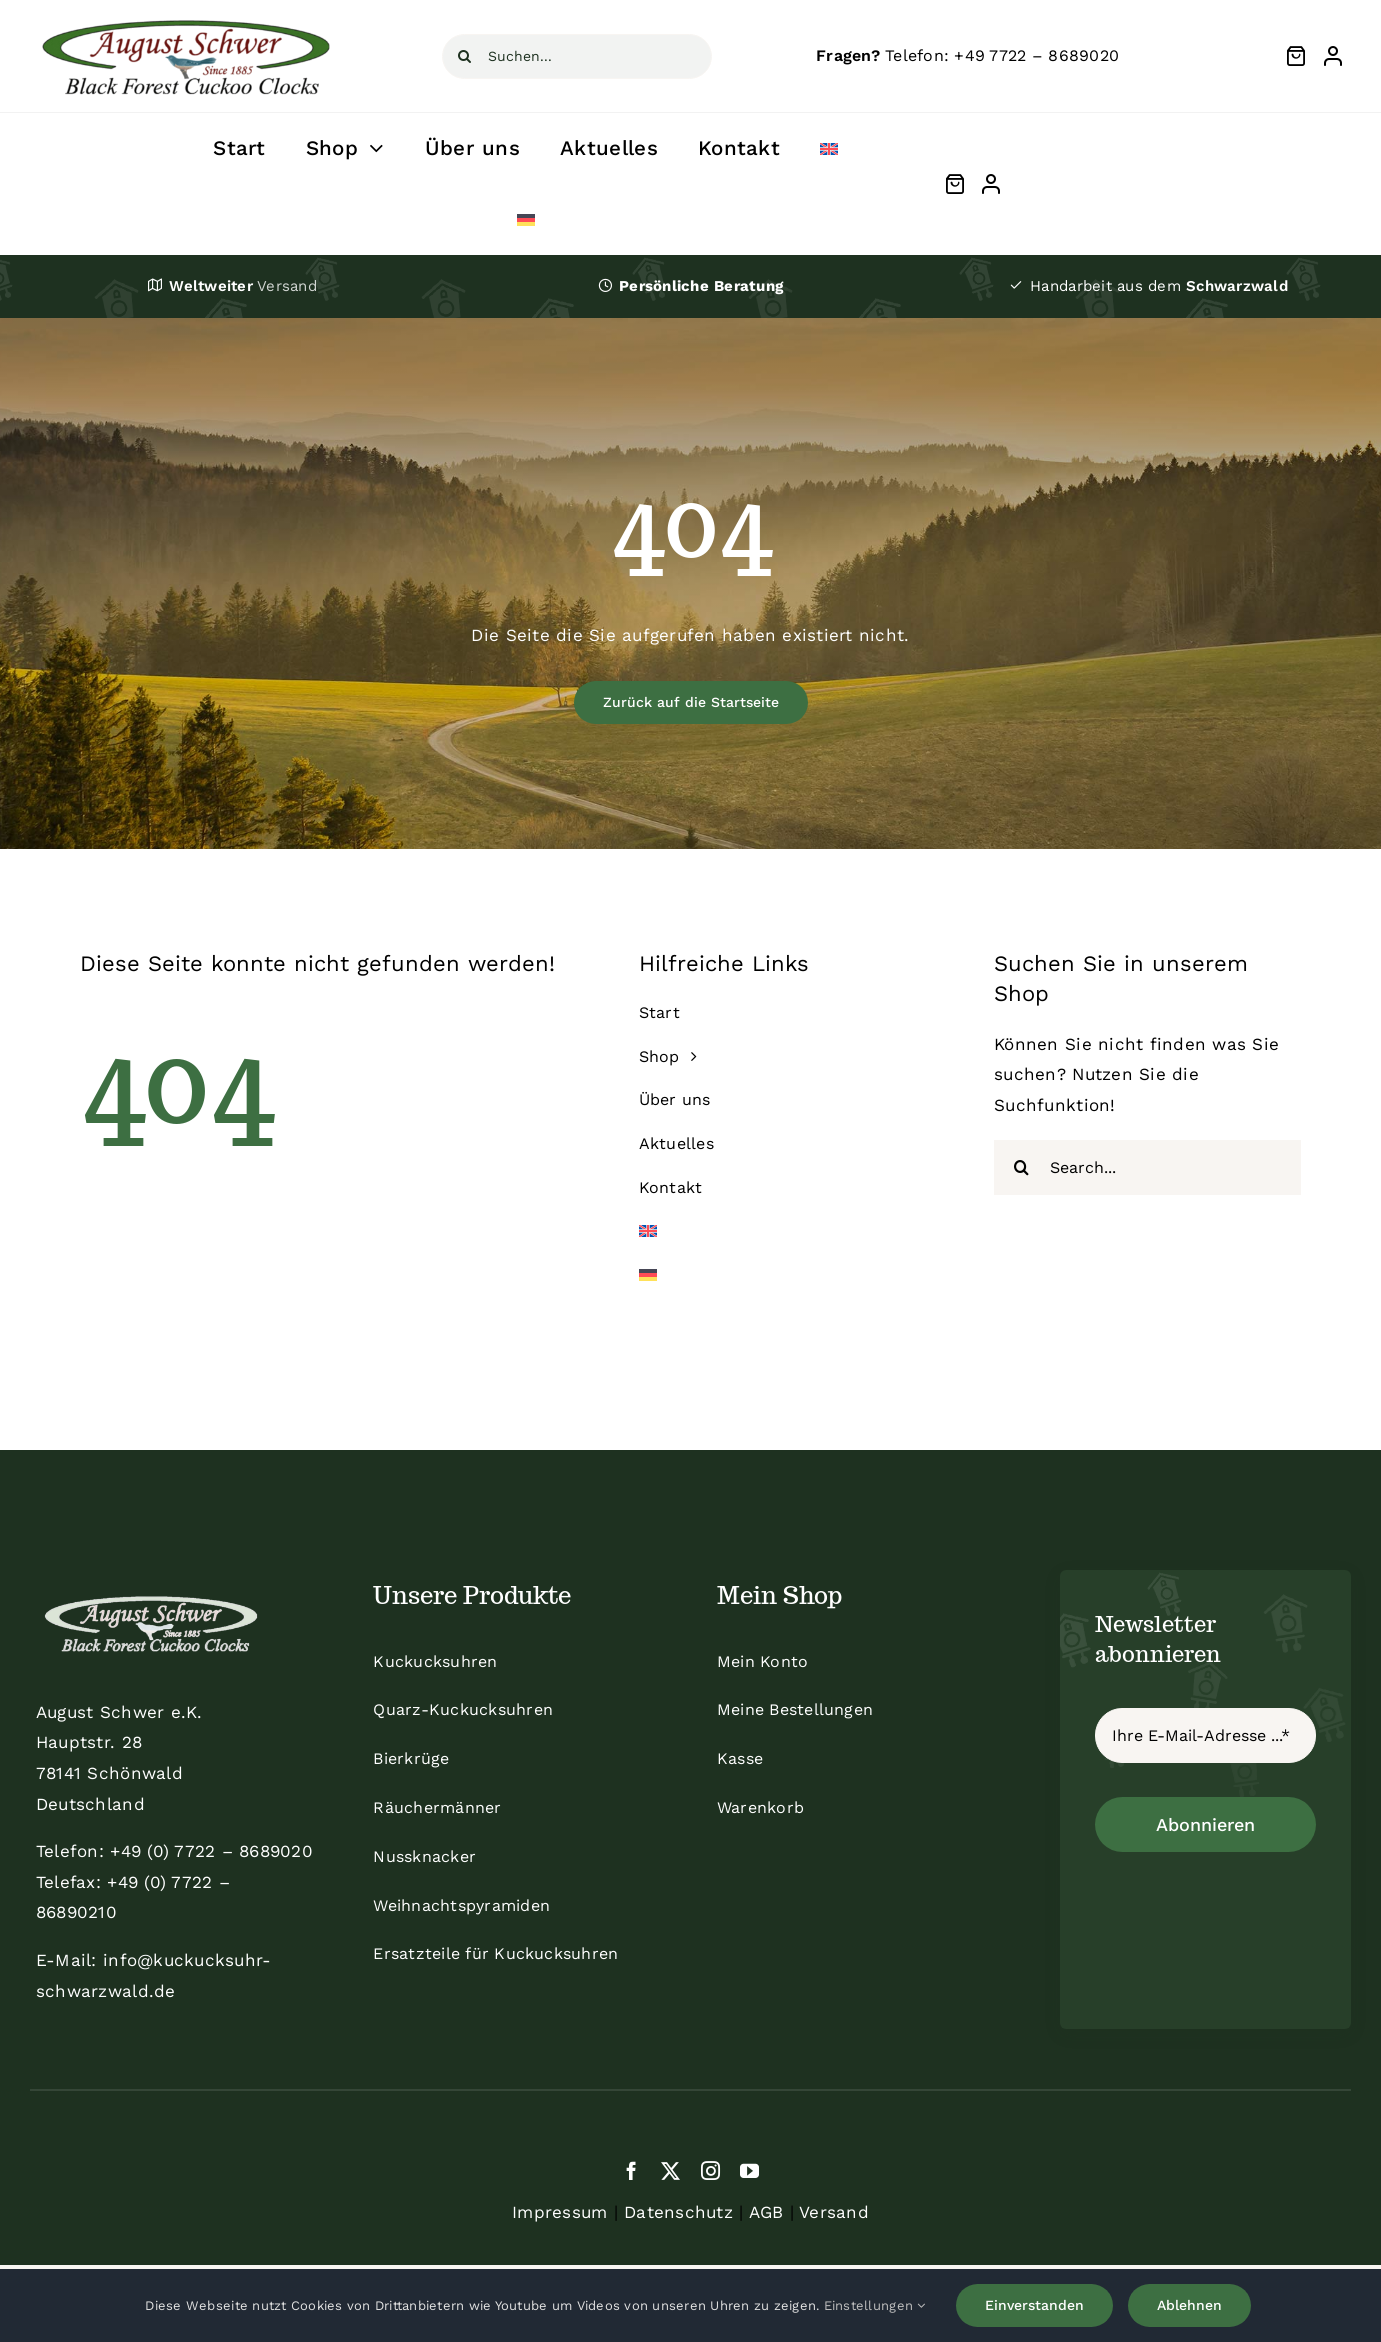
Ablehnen (1189, 2305)
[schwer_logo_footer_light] (151, 1594)
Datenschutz (678, 2212)
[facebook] (631, 2170)
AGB (766, 2212)
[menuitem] (829, 148)
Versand (834, 2212)
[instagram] (710, 2170)
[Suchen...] (576, 56)
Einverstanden (1034, 2305)
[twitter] (670, 2170)
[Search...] (1147, 1167)
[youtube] (749, 2170)
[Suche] (464, 56)
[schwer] (186, 14)
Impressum (559, 2212)
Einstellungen (875, 2305)
